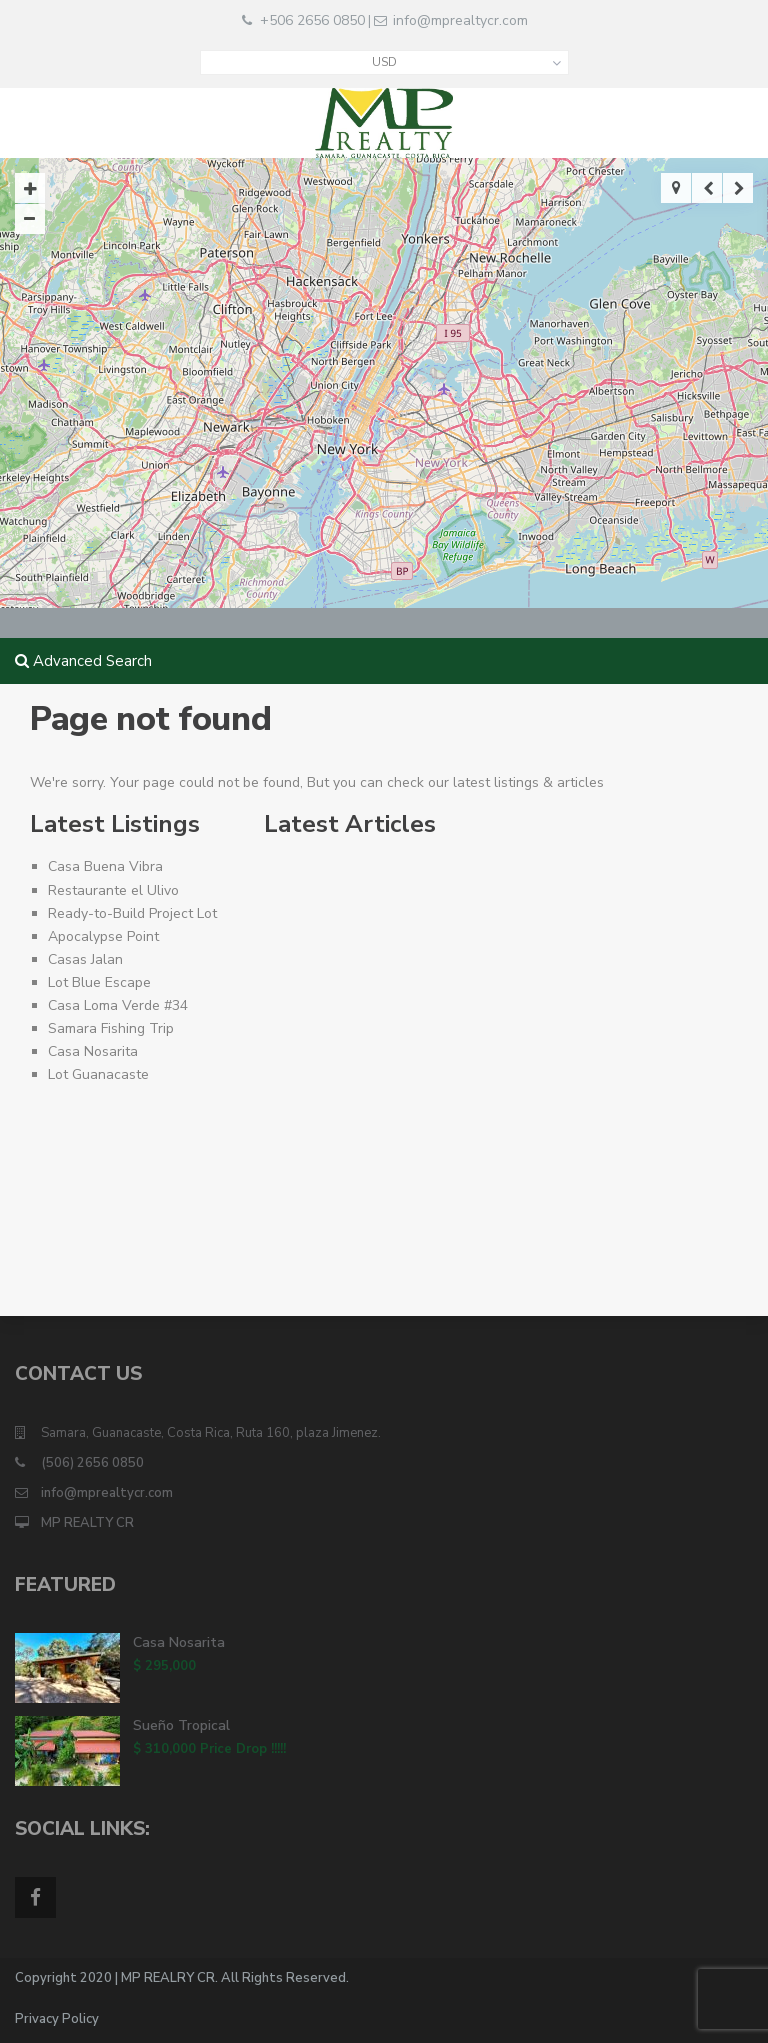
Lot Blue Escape (99, 982)
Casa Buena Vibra (105, 866)
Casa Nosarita (93, 1051)
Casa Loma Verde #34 (118, 1005)
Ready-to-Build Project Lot (132, 913)
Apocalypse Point (103, 936)
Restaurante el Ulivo (113, 890)
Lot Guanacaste (98, 1074)
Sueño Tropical (181, 1725)
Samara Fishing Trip (111, 1028)
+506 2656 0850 (312, 20)
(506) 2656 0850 (92, 1463)
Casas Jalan (85, 959)
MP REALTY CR (87, 1523)
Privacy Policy (57, 2019)
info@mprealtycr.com (460, 20)
